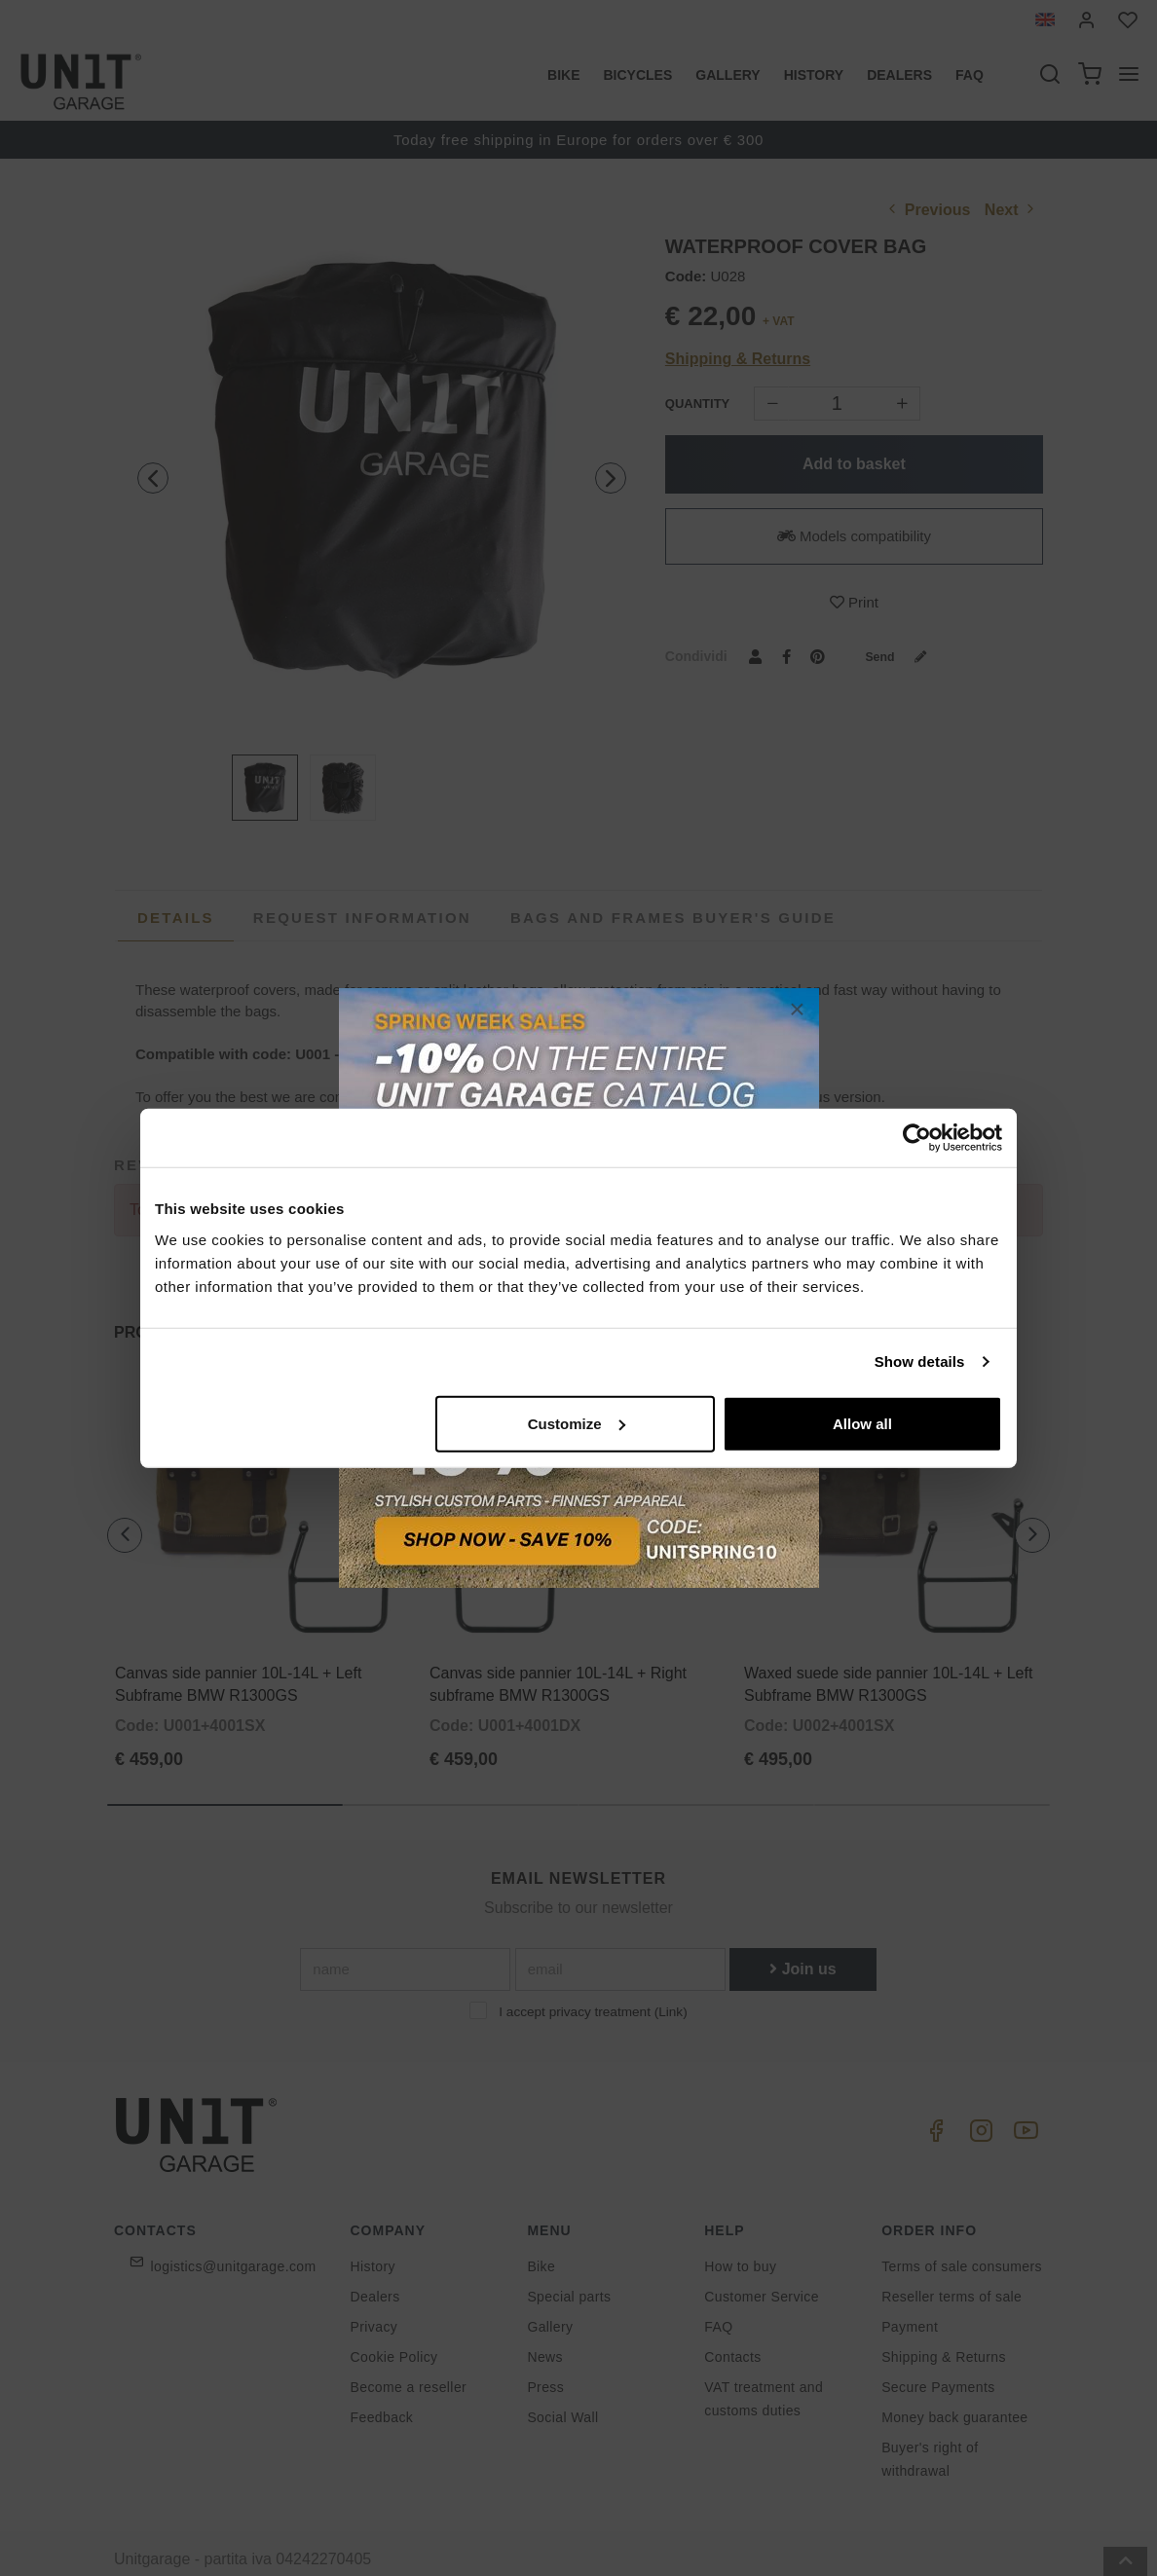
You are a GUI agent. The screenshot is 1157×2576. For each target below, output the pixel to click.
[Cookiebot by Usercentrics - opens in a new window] (917, 1138)
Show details (920, 1361)
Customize (576, 1423)
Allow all (862, 1423)
